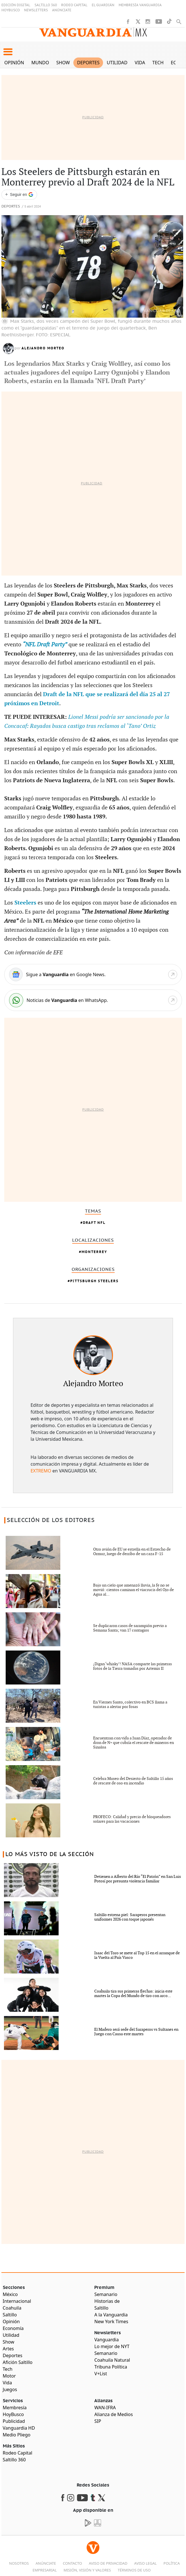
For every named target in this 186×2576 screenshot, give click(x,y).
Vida (140, 62)
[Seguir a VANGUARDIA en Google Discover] (19, 195)
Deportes (88, 62)
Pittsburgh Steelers (94, 1281)
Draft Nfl (94, 1222)
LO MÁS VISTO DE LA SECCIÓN (49, 1854)
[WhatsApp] (93, 1000)
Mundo (40, 62)
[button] (7, 51)
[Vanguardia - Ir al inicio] (93, 34)
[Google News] (93, 974)
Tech (158, 62)
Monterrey (94, 1251)
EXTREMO (41, 1471)
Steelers (26, 902)
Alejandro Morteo (43, 348)
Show (63, 62)
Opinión (14, 62)
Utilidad (117, 62)
